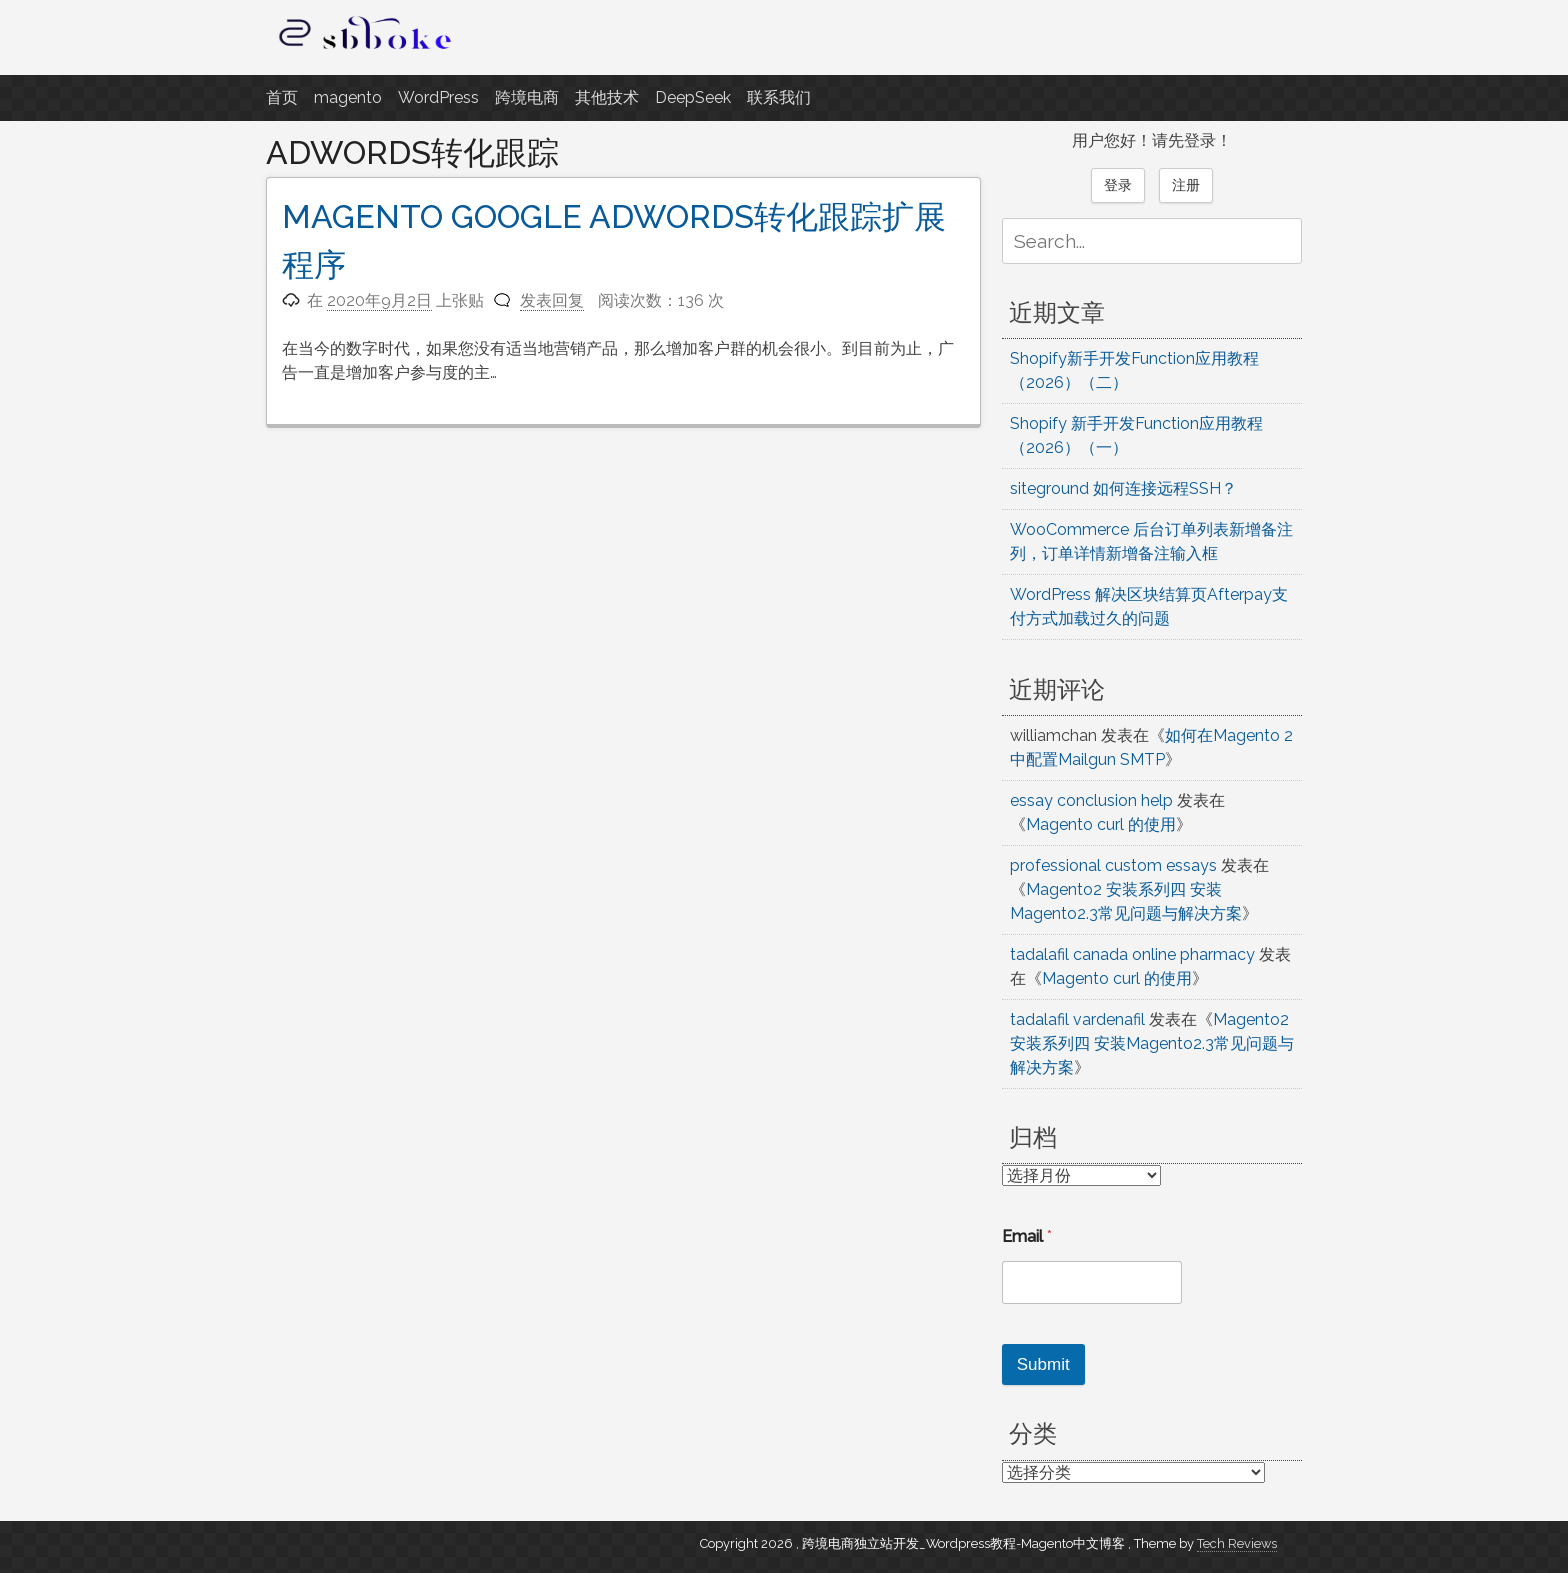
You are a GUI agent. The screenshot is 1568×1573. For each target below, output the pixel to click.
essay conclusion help (1091, 800)
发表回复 (552, 300)
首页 (282, 97)
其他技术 (607, 97)
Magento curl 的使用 (1101, 824)
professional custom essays (1113, 865)
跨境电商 (527, 97)
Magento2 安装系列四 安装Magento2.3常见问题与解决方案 (1152, 1043)
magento (348, 97)
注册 (1186, 185)
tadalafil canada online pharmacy (1132, 954)
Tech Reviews (1237, 1543)
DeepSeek (693, 97)
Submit (1043, 1364)
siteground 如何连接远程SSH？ (1123, 488)
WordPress (438, 97)
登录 (1118, 185)
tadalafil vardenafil (1077, 1019)
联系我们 (779, 97)
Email (1027, 1236)
